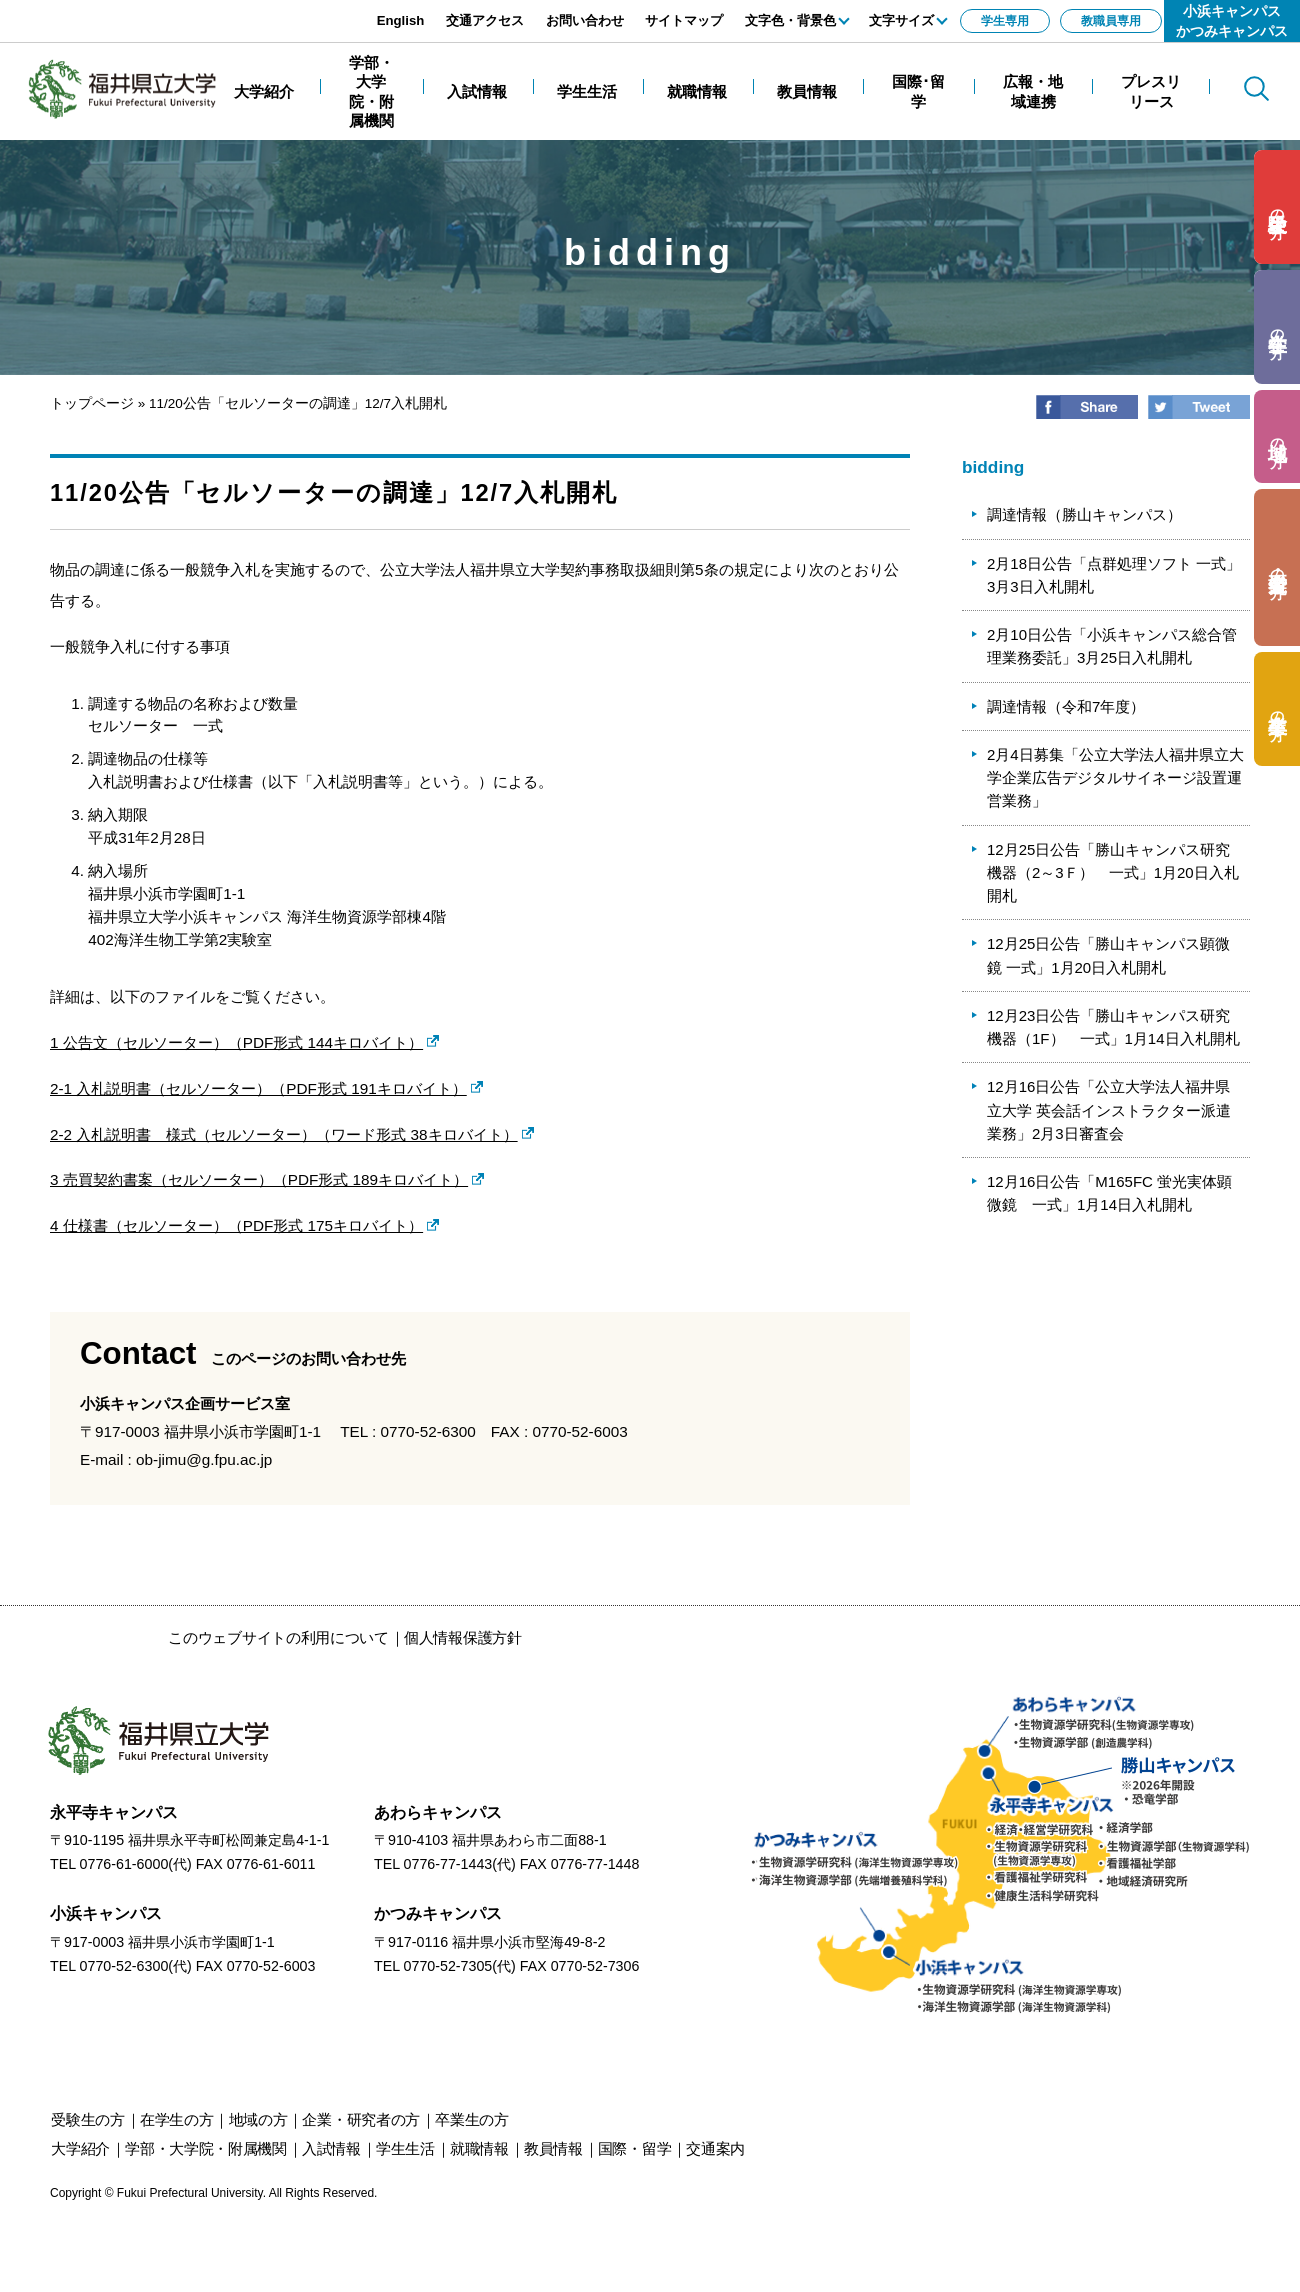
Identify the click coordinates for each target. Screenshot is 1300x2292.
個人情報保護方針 (463, 1637)
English (401, 20)
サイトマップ (684, 20)
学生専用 (1005, 21)
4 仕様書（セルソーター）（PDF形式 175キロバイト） (236, 1225)
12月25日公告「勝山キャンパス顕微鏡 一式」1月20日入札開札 (1108, 955)
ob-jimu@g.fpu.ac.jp (204, 1459)
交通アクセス (485, 20)
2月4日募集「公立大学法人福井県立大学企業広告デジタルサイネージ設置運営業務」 (1115, 778)
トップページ (92, 403)
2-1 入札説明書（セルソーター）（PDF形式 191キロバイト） (258, 1088)
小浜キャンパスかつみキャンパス (1232, 21)
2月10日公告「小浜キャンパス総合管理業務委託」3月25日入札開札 (1112, 646)
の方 (1277, 207)
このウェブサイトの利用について (278, 1637)
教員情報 (553, 2148)
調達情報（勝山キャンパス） (1084, 514)
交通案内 (715, 2148)
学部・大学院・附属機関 (206, 2148)
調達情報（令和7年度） (1066, 706)
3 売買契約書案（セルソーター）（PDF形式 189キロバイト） (259, 1179)
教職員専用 (1111, 21)
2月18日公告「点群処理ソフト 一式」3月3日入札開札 (1114, 575)
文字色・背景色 (790, 20)
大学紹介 (80, 2148)
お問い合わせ (585, 20)
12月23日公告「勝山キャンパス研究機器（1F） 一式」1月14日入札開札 (1113, 1027)
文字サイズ (901, 20)
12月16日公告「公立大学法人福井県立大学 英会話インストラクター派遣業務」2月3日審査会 (1109, 1110)
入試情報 (331, 2148)
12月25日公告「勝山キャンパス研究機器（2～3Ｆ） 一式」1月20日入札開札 (1113, 873)
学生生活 (405, 2148)
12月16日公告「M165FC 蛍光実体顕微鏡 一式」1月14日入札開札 (1109, 1193)
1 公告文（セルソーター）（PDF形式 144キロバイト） (236, 1042)
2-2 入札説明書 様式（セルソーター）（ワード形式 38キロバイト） (284, 1134)
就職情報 (479, 2148)
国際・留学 (635, 2148)
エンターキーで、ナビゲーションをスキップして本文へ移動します (225, 10)
